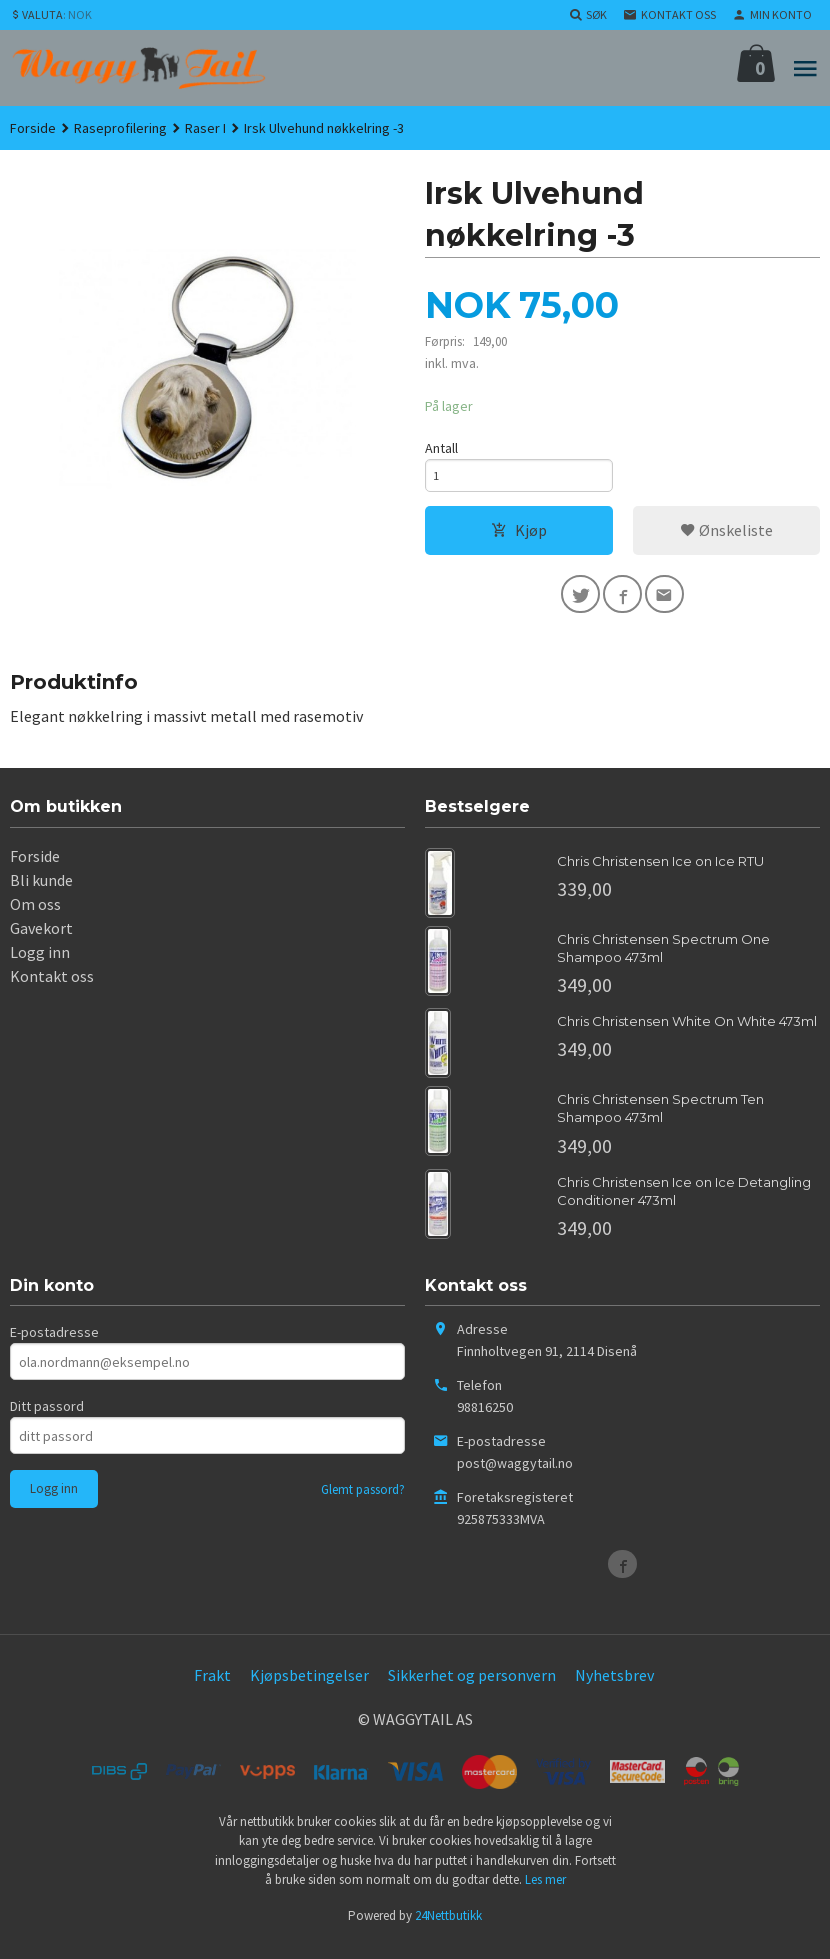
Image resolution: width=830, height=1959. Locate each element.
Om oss (35, 917)
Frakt (212, 1689)
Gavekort (41, 941)
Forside (33, 128)
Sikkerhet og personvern (472, 1689)
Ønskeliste (726, 538)
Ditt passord (47, 1420)
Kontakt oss (52, 989)
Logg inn (40, 965)
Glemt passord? (363, 1503)
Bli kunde (41, 893)
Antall (441, 450)
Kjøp (519, 538)
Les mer (545, 1893)
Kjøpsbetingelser (309, 1689)
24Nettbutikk (448, 1928)
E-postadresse (54, 1346)
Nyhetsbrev (614, 1689)
